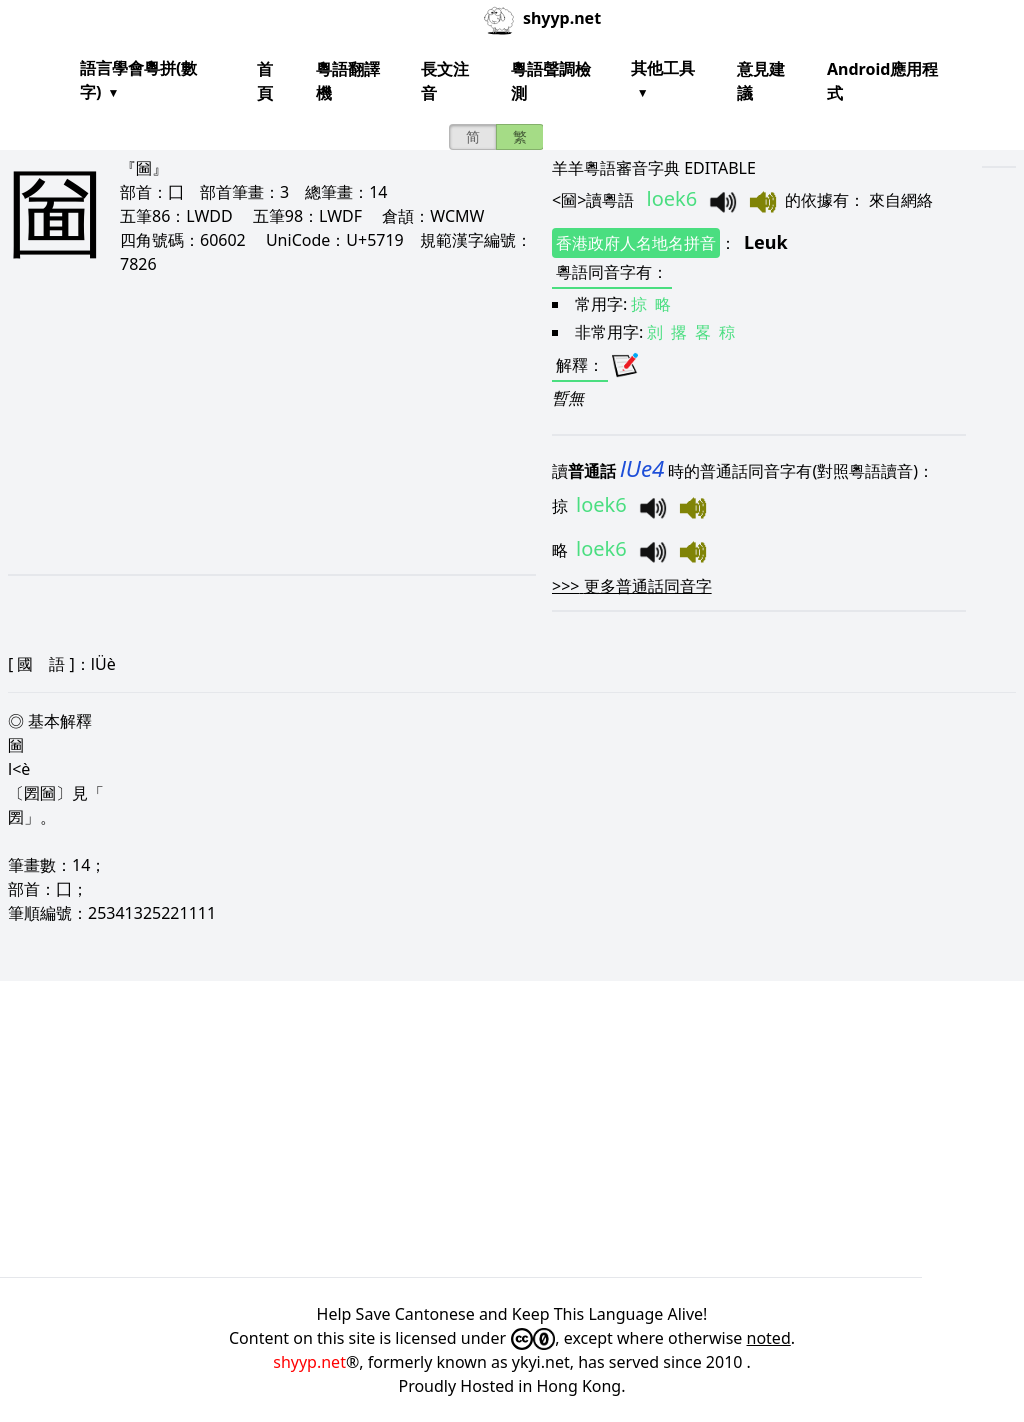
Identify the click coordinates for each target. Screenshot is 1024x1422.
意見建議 (761, 81)
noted (769, 1338)
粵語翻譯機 (348, 81)
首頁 (265, 81)
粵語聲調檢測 (551, 81)
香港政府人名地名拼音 (636, 243)
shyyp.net (309, 1362)
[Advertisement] (256, 424)
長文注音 (445, 81)
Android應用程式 (882, 81)
